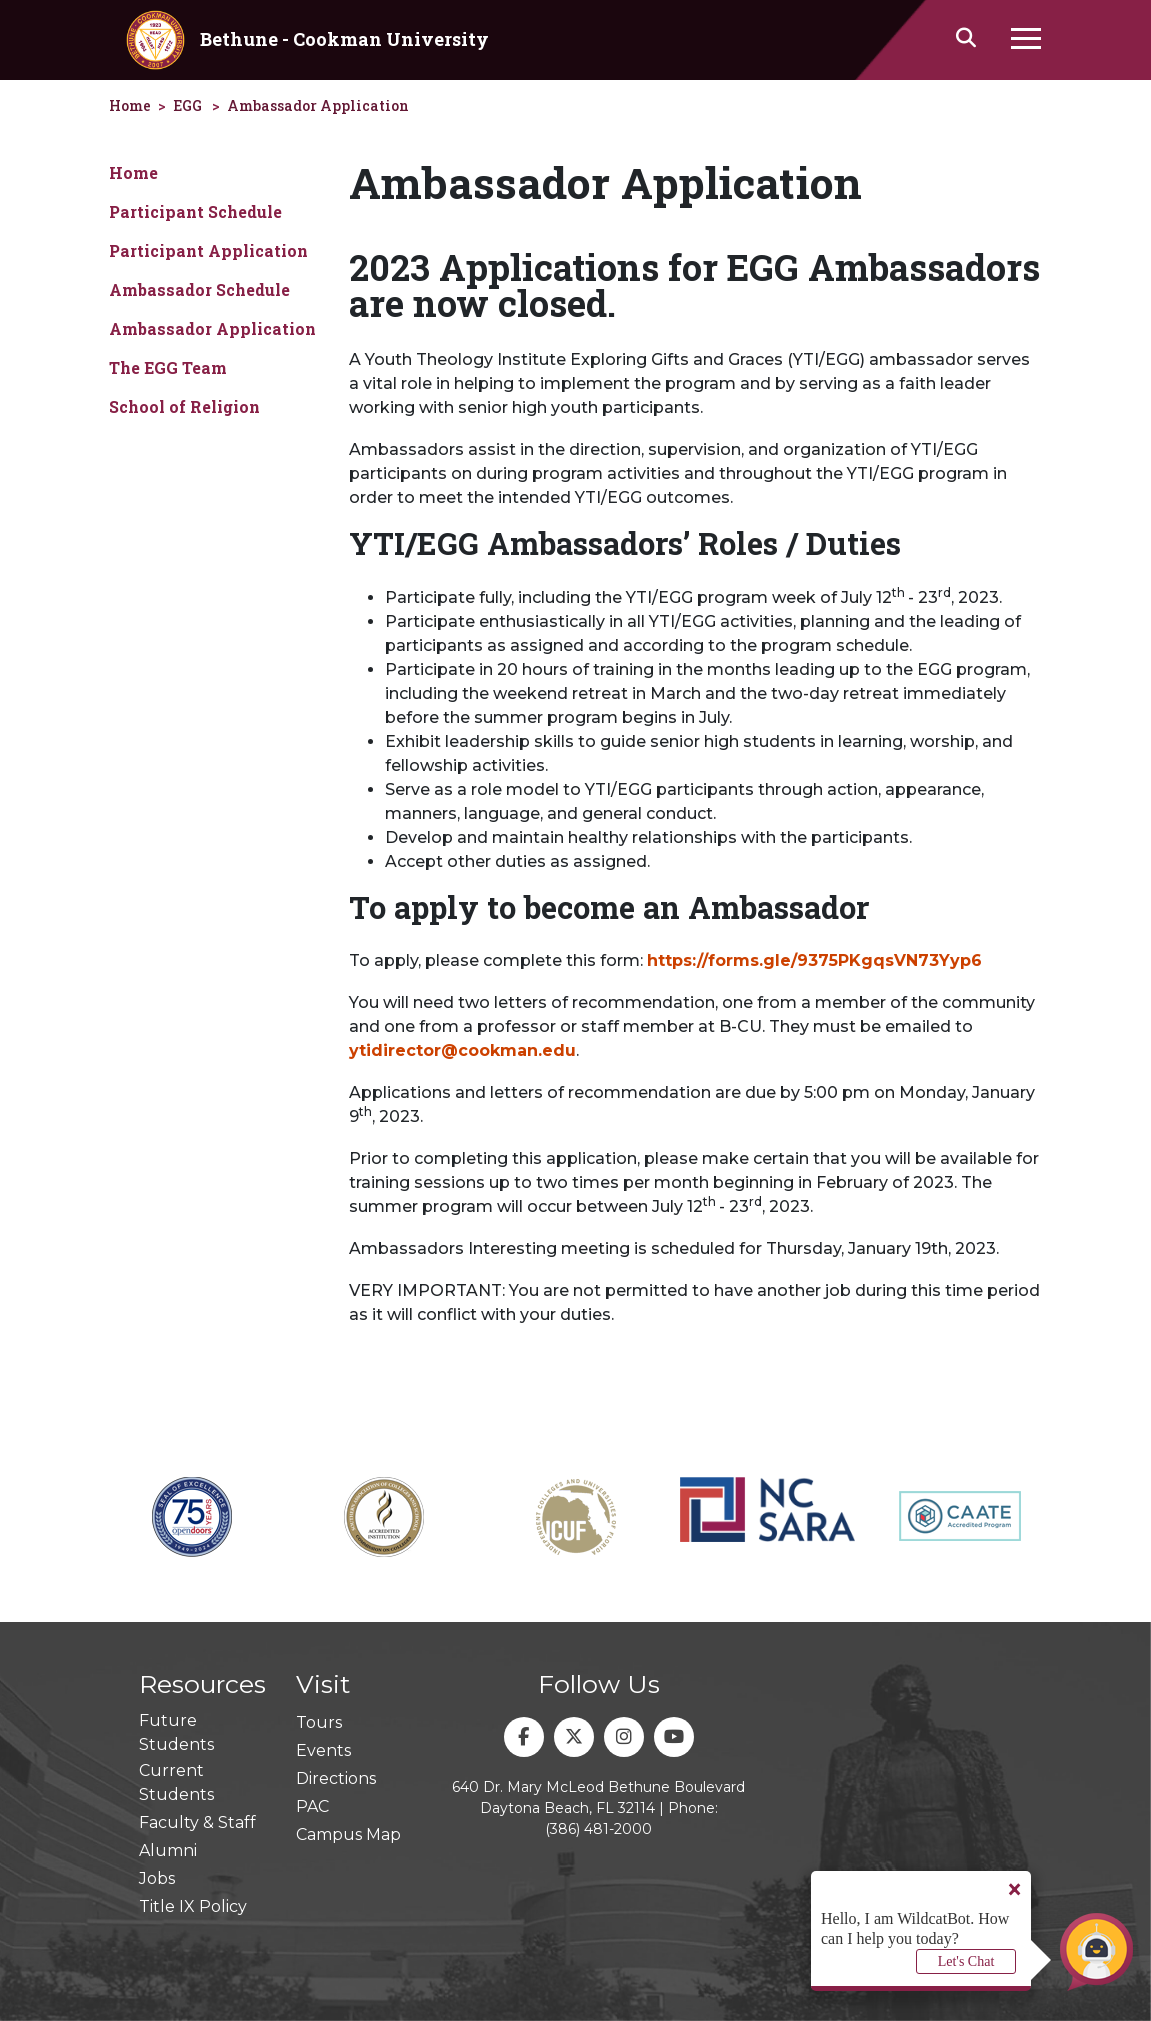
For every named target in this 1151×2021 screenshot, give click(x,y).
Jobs (157, 1878)
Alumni (168, 1850)
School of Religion (184, 406)
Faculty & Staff (197, 1822)
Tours (319, 1722)
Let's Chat (966, 1961)
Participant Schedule (195, 211)
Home (133, 172)
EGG (187, 105)
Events (323, 1750)
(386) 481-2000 (598, 1829)
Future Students (176, 1732)
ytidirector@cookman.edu (462, 1050)
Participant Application (208, 250)
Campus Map (348, 1834)
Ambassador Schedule (199, 289)
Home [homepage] (130, 105)
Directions (336, 1778)
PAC (312, 1806)
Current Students (176, 1782)
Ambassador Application (318, 105)
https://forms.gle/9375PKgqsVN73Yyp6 (814, 960)
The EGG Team (168, 367)
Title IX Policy (193, 1906)
